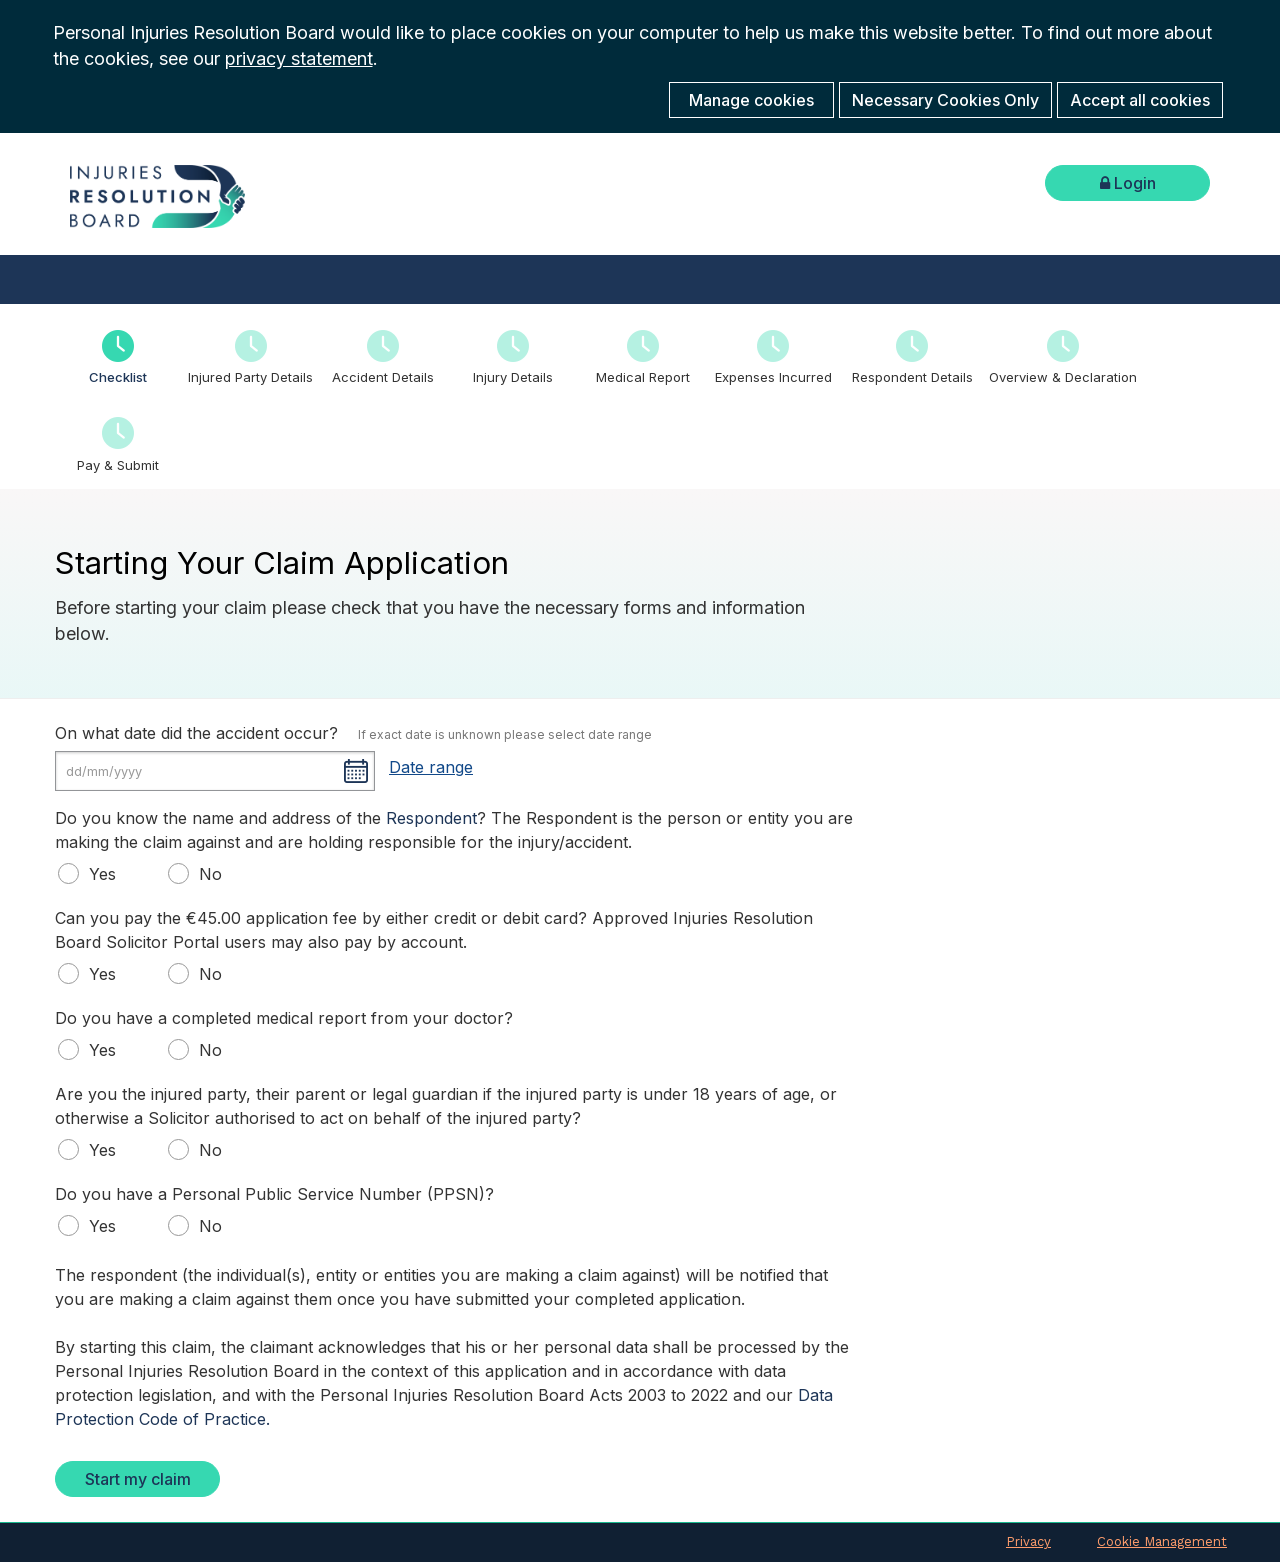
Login (1128, 183)
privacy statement (299, 58)
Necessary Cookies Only (945, 100)
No (200, 873)
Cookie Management (1162, 1541)
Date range (431, 767)
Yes (92, 873)
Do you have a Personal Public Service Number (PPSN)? (274, 1194)
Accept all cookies (1140, 100)
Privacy (1028, 1541)
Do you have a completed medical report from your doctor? (284, 1018)
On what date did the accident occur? (196, 733)
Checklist (118, 377)
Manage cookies (751, 100)
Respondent (431, 818)
